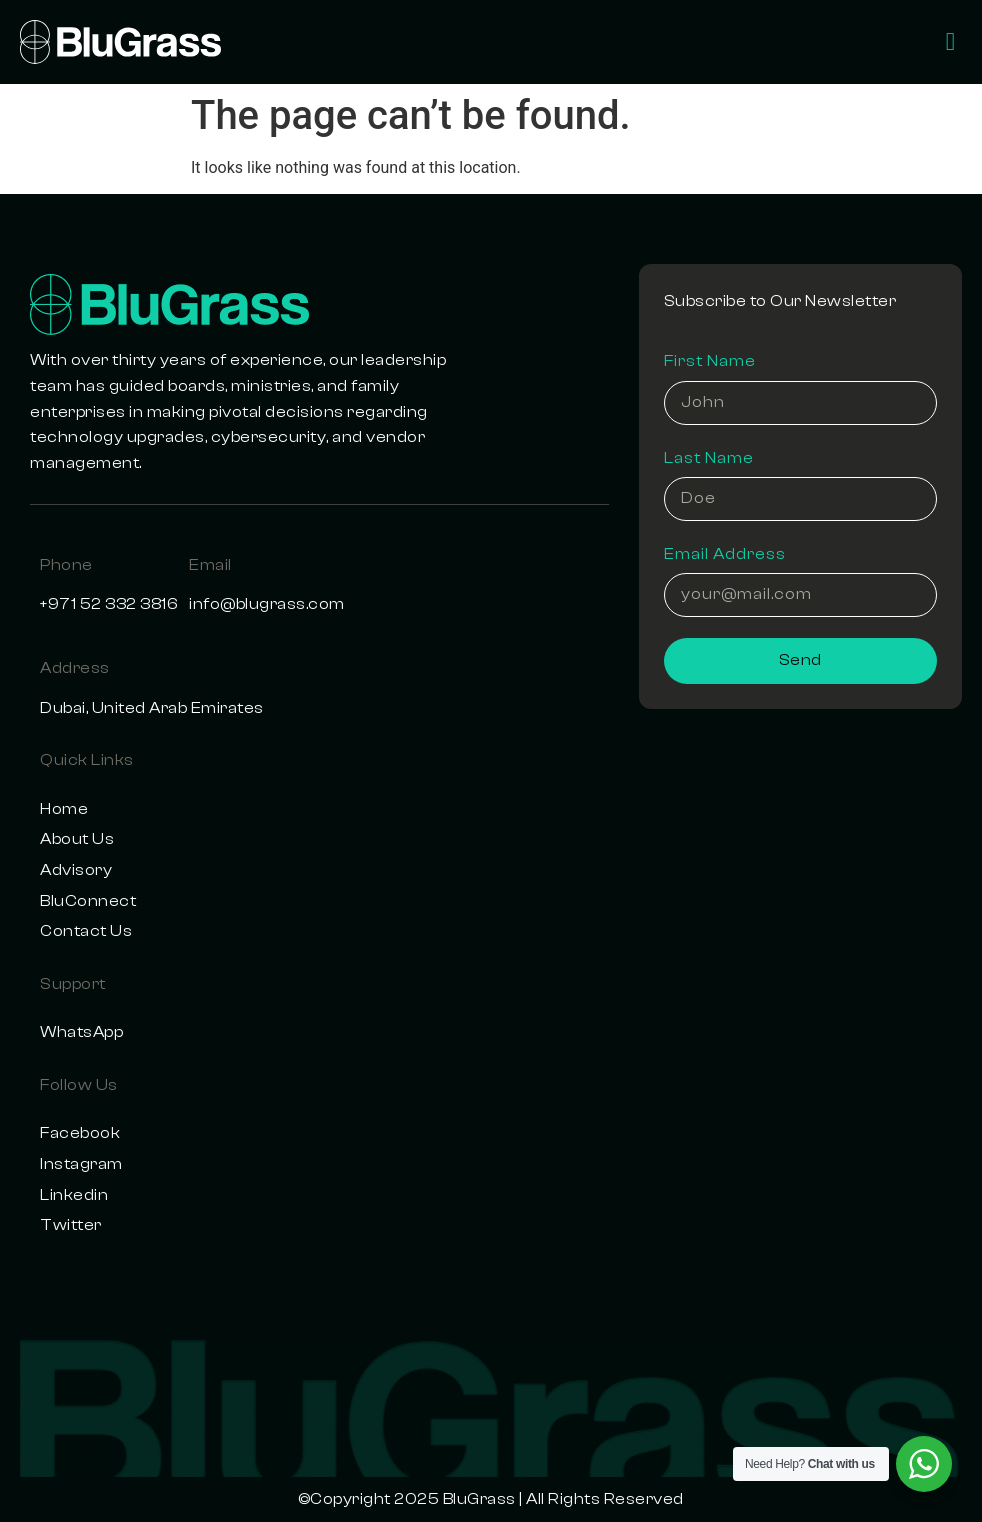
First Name (710, 361)
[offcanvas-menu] (950, 42)
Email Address (725, 554)
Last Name (709, 458)
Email (210, 565)
